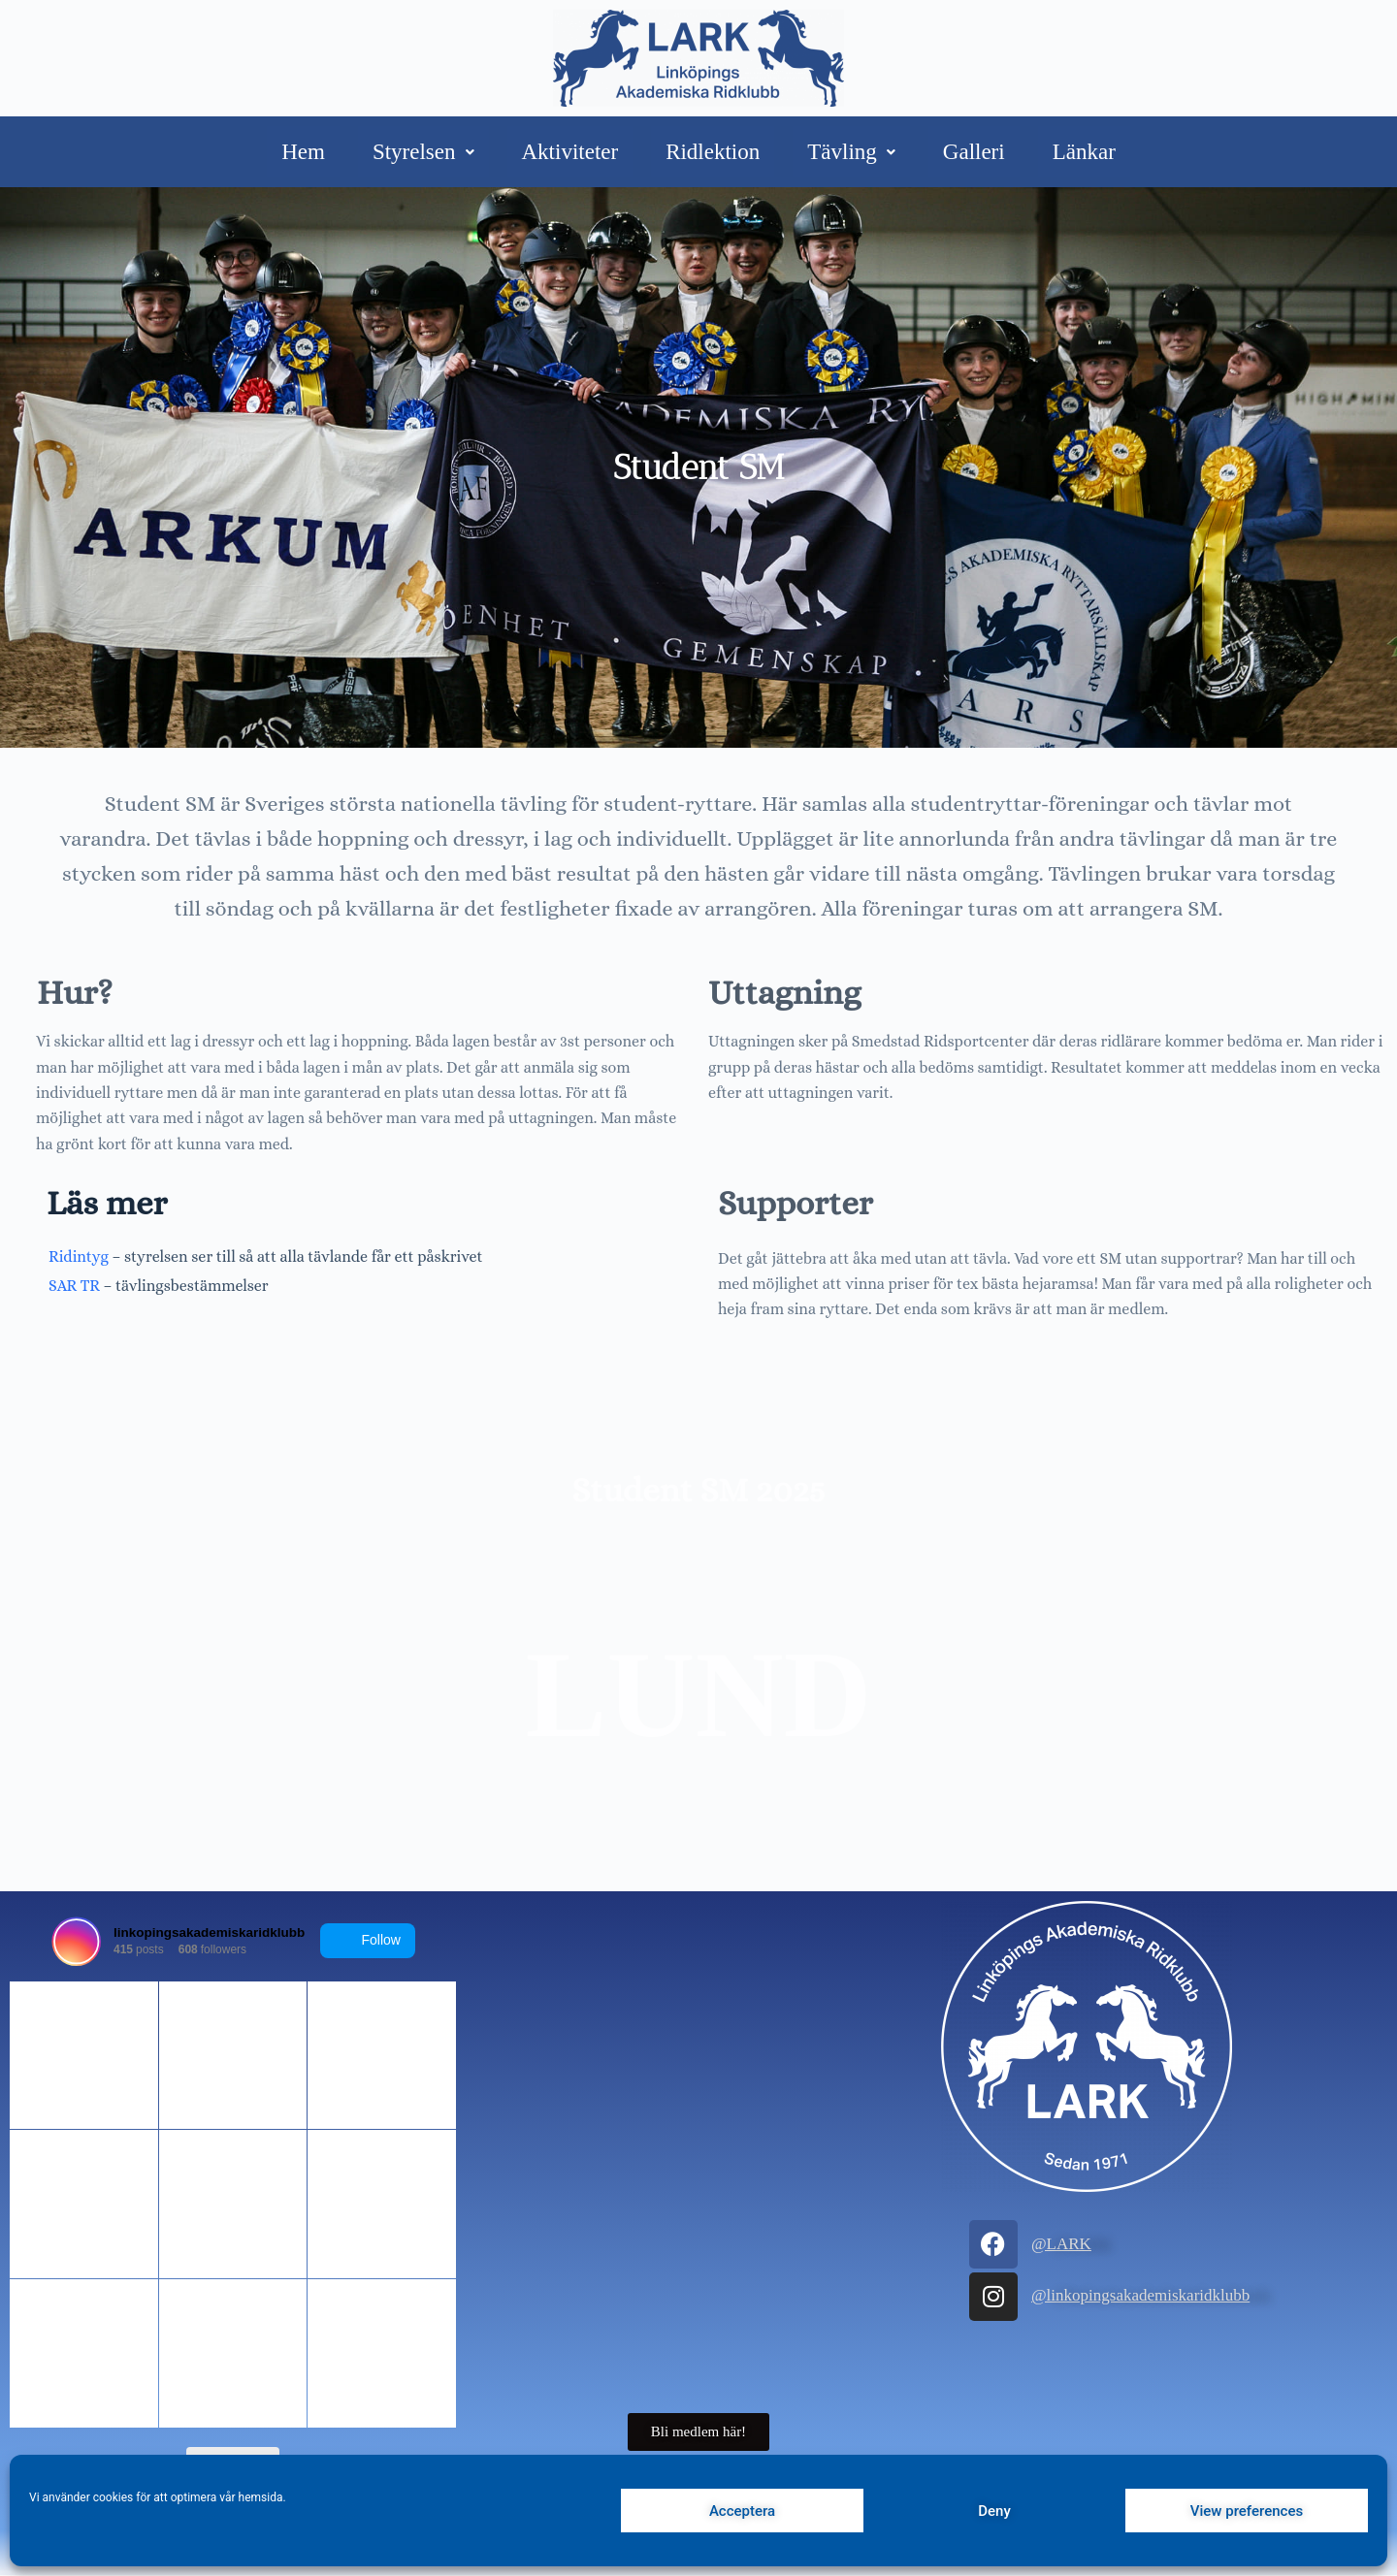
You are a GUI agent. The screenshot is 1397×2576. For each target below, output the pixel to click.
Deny (994, 2511)
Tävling (851, 152)
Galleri (974, 152)
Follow (368, 1940)
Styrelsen (423, 152)
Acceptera (742, 2511)
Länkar (1084, 152)
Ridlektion (713, 152)
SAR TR (74, 1282)
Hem (303, 152)
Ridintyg (79, 1255)
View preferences (1246, 2511)
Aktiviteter (570, 152)
